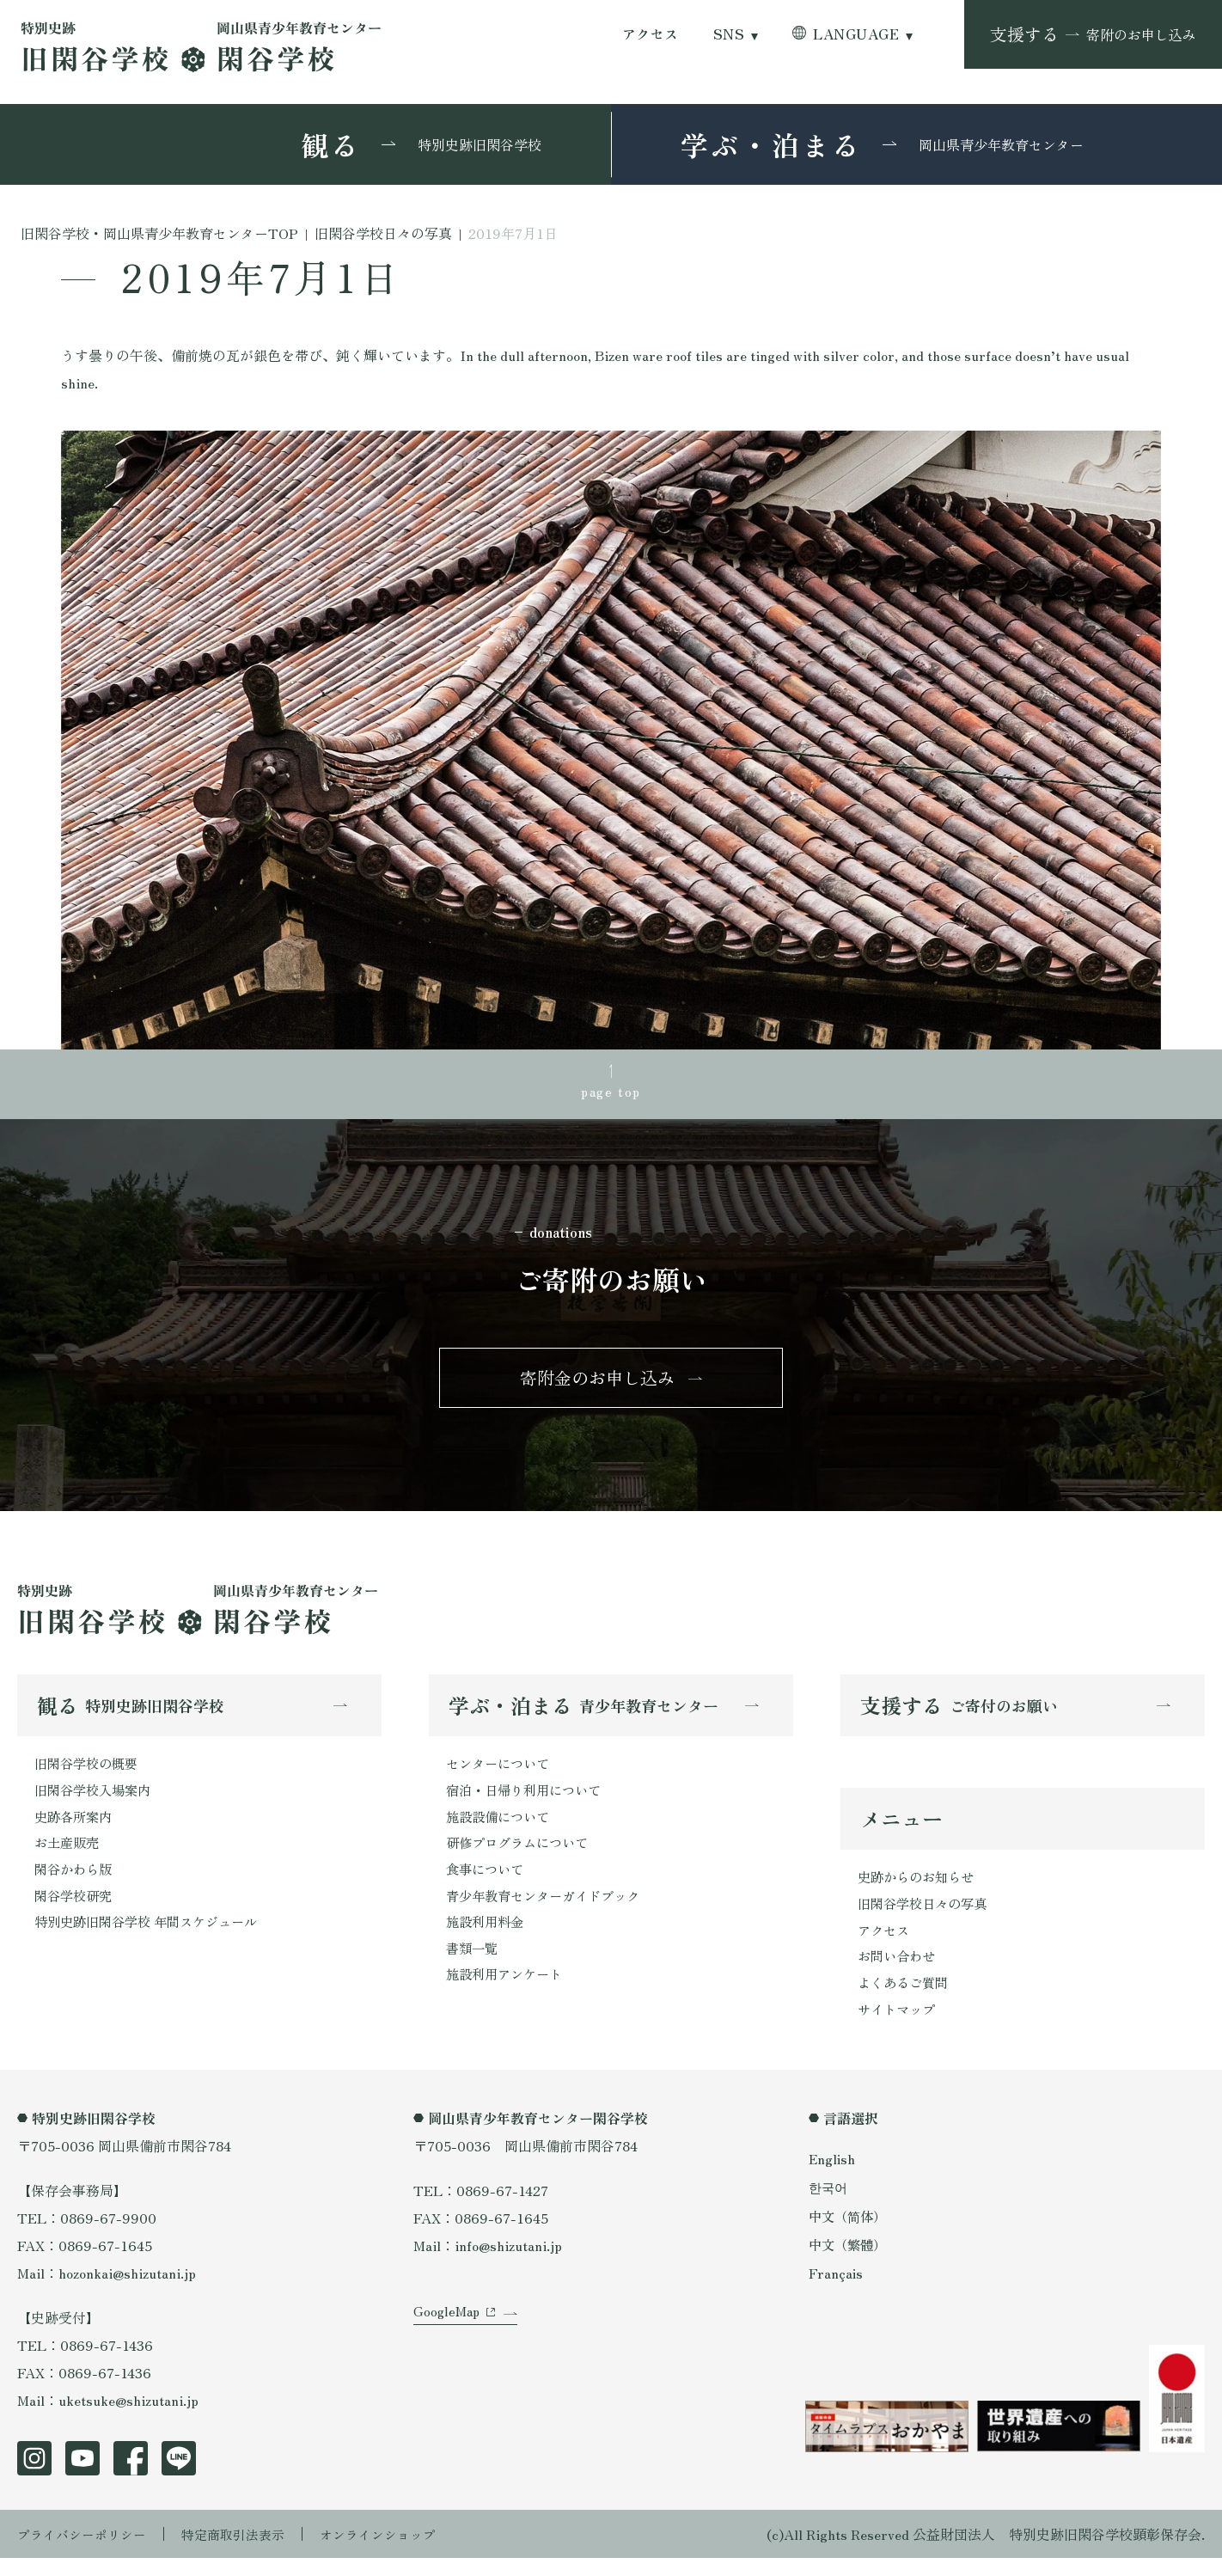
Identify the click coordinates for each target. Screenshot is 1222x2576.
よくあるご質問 (906, 1998)
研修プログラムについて (521, 1855)
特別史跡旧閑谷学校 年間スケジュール (153, 1937)
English (833, 2176)
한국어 (829, 2204)
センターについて (501, 1772)
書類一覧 (473, 1965)
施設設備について (501, 1827)
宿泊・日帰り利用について (528, 1800)
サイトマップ (899, 2026)
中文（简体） (850, 2233)
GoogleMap (448, 2342)
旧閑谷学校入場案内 (96, 1800)
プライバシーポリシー (86, 2552)
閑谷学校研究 (75, 1910)
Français (836, 2290)
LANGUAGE (856, 34)
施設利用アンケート (508, 1992)
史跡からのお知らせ (919, 1888)
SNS (728, 34)
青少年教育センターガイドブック (549, 1910)
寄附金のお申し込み (597, 1383)
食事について (487, 1882)
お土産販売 (68, 1855)
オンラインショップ (397, 2552)
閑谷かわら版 (75, 1882)
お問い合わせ (899, 1971)
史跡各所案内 (75, 1827)
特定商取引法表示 (245, 2552)
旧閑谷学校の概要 (89, 1772)
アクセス (650, 34)
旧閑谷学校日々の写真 (926, 1916)
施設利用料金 (487, 1937)
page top (611, 1091)
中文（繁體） (850, 2261)
